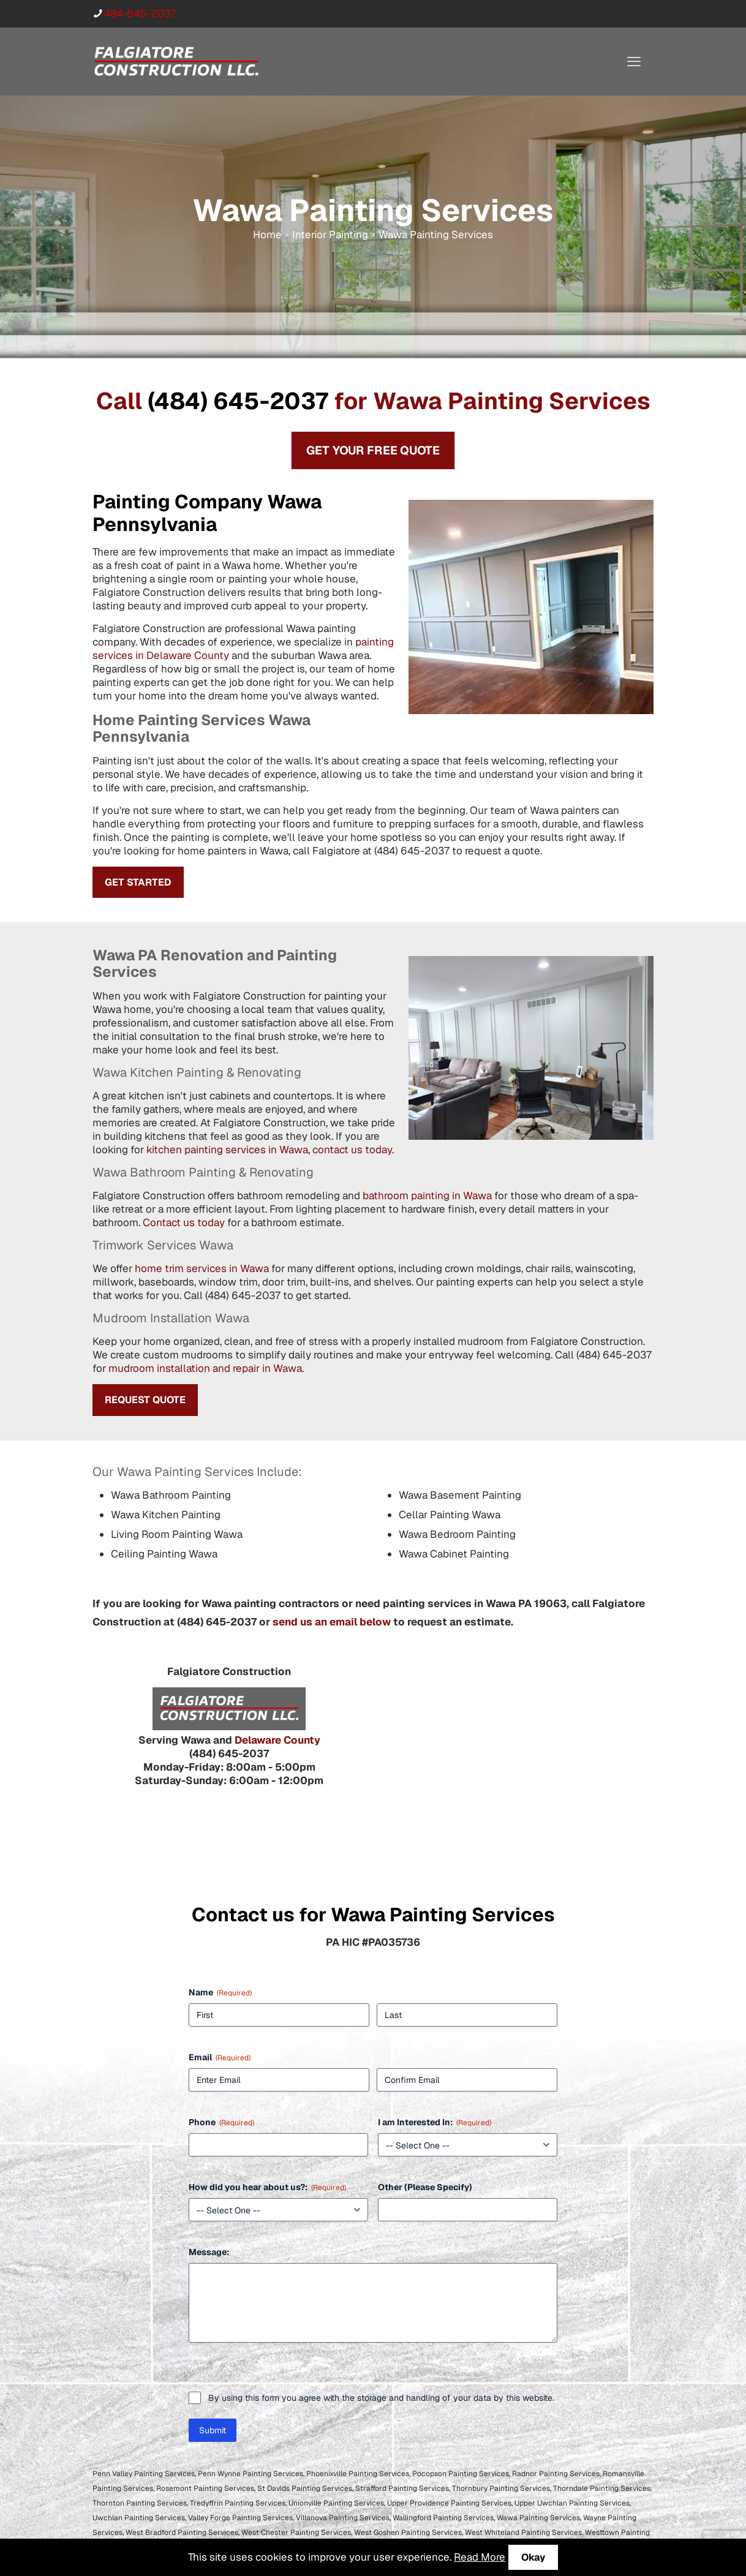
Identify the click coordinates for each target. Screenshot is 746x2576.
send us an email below (332, 1622)
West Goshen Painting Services (408, 2532)
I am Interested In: (434, 2122)
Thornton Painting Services (139, 2503)
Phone (221, 2122)
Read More (479, 2557)
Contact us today (184, 1222)
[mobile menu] (634, 61)
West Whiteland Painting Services (523, 2532)
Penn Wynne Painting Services (250, 2474)
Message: (209, 2252)
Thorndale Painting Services (601, 2488)
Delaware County (277, 1740)
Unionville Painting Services (336, 2503)
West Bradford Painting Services (182, 2532)
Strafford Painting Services (402, 2488)
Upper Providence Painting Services (449, 2503)
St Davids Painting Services (304, 2488)
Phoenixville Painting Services (357, 2474)
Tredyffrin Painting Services (237, 2503)
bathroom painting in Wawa (427, 1195)
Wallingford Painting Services (443, 2518)
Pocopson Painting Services (460, 2474)
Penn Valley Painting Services (143, 2474)
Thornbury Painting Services (501, 2488)
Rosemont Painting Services (205, 2488)
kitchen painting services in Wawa (227, 1149)
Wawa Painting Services (538, 2518)
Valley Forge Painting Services (240, 2518)
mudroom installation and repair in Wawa (205, 1368)
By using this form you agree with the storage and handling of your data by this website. (381, 2397)
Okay (533, 2557)
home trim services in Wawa (202, 1268)
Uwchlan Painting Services (138, 2518)
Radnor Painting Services (556, 2474)
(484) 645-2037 (238, 401)
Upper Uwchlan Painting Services (572, 2503)
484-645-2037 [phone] (140, 13)
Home (267, 234)
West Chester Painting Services (296, 2532)
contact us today (352, 1149)
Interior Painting (330, 234)
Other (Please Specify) (425, 2187)
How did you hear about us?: (267, 2187)
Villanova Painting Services (343, 2518)
